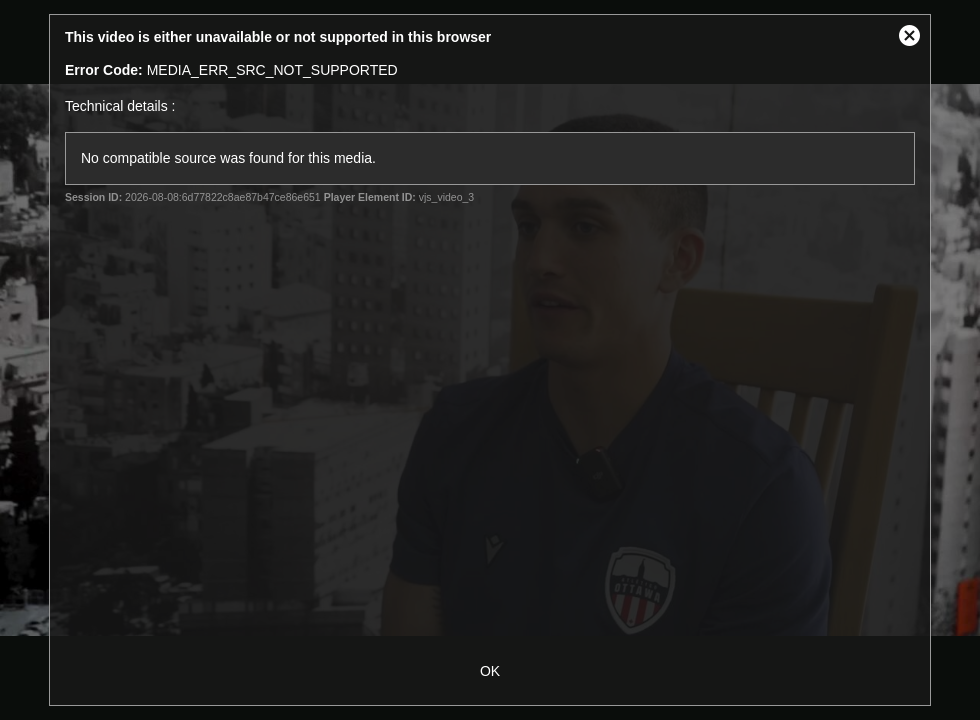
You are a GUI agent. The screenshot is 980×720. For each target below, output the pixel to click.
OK (490, 671)
